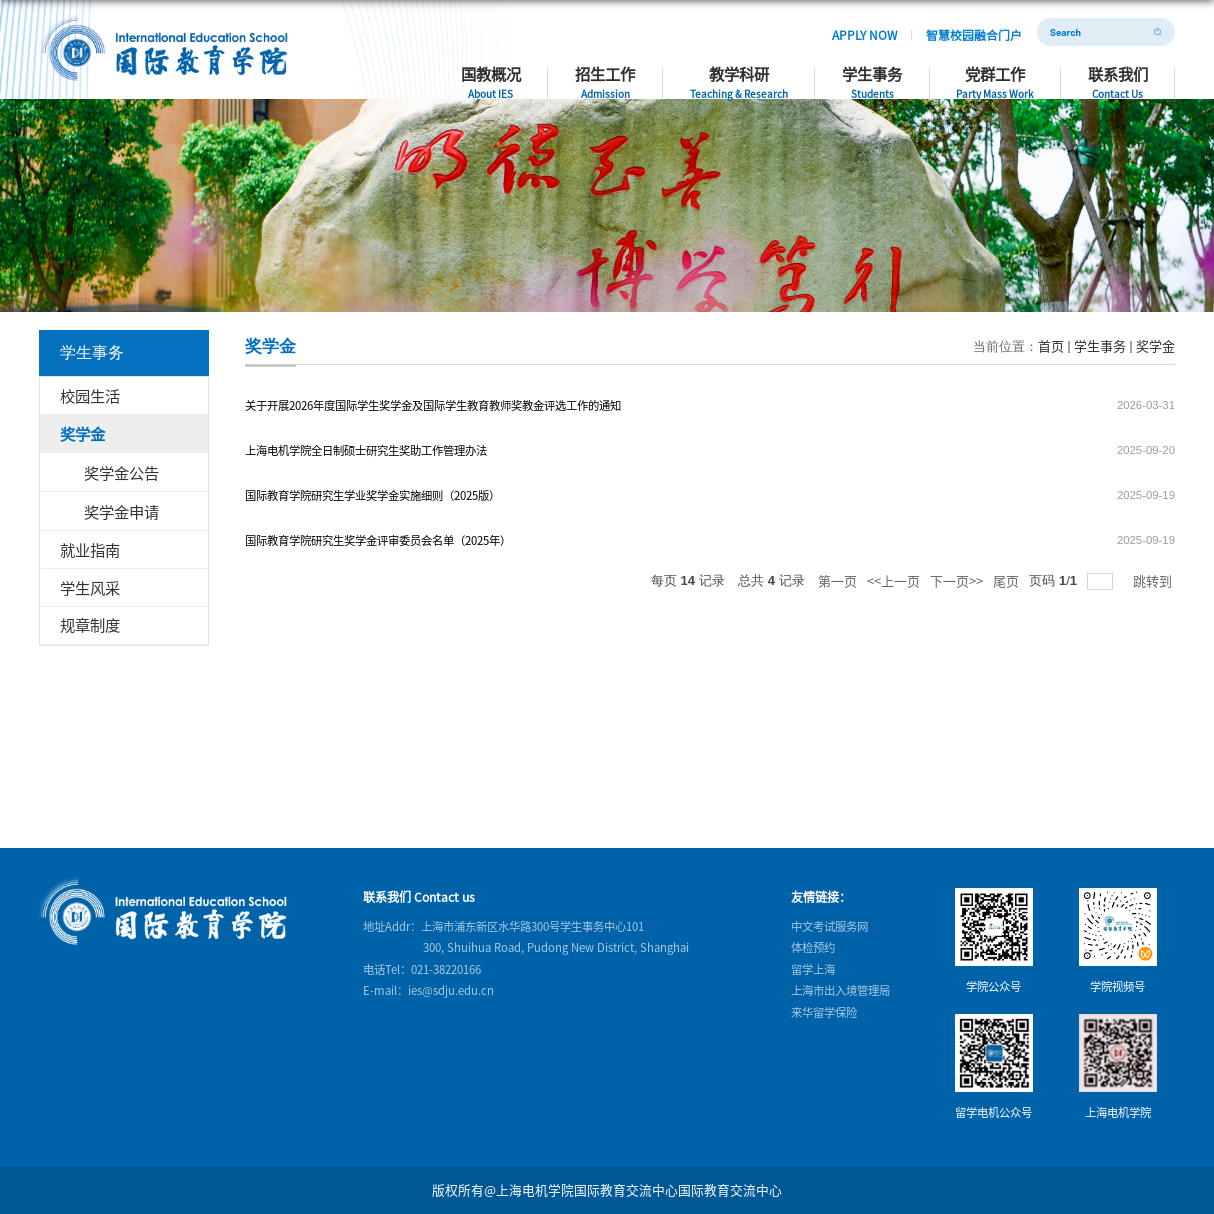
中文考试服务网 (829, 926)
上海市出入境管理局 (840, 990)
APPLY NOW (894, 31)
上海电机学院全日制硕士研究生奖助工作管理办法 (366, 450)
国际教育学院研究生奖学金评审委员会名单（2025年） (378, 540)
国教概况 (568, 74)
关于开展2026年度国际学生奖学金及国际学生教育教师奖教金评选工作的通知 (433, 405)
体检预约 (813, 947)
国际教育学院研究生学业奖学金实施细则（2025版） (372, 495)
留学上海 (813, 969)
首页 (1051, 345)
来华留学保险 (824, 1011)
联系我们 (1126, 74)
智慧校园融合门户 (985, 31)
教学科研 (786, 74)
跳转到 (1154, 580)
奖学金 (1155, 345)
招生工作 (666, 74)
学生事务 (906, 74)
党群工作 (1016, 74)
